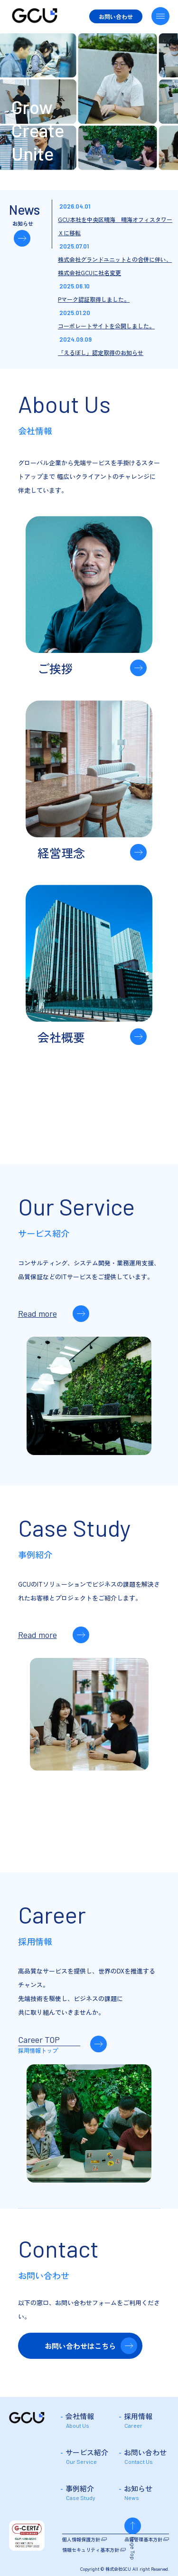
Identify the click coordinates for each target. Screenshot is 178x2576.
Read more (37, 1313)
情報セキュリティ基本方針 (90, 2549)
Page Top (160, 2548)
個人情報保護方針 (81, 2539)
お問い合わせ (116, 16)
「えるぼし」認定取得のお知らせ (100, 352)
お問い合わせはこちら (80, 2346)
